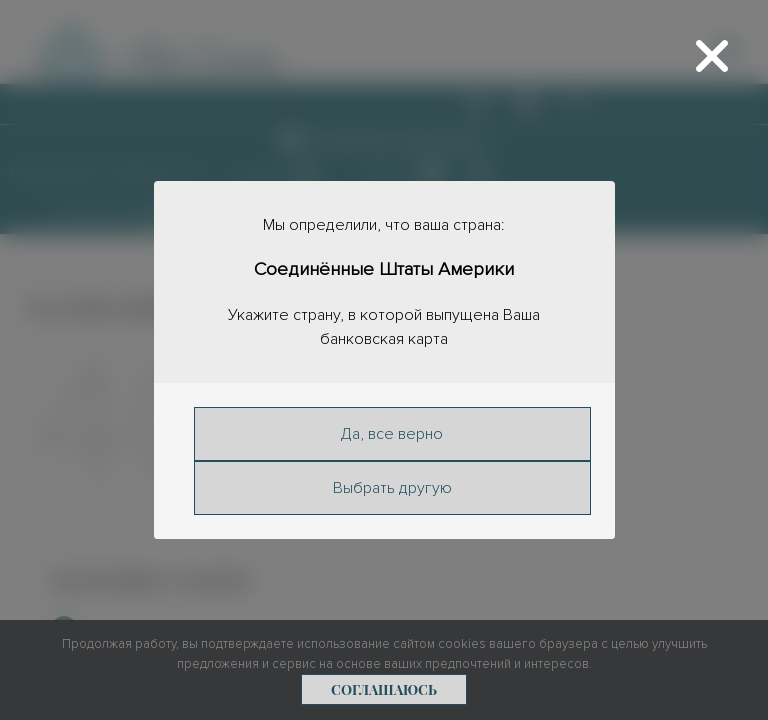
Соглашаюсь (384, 689)
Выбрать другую (391, 488)
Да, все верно (392, 434)
